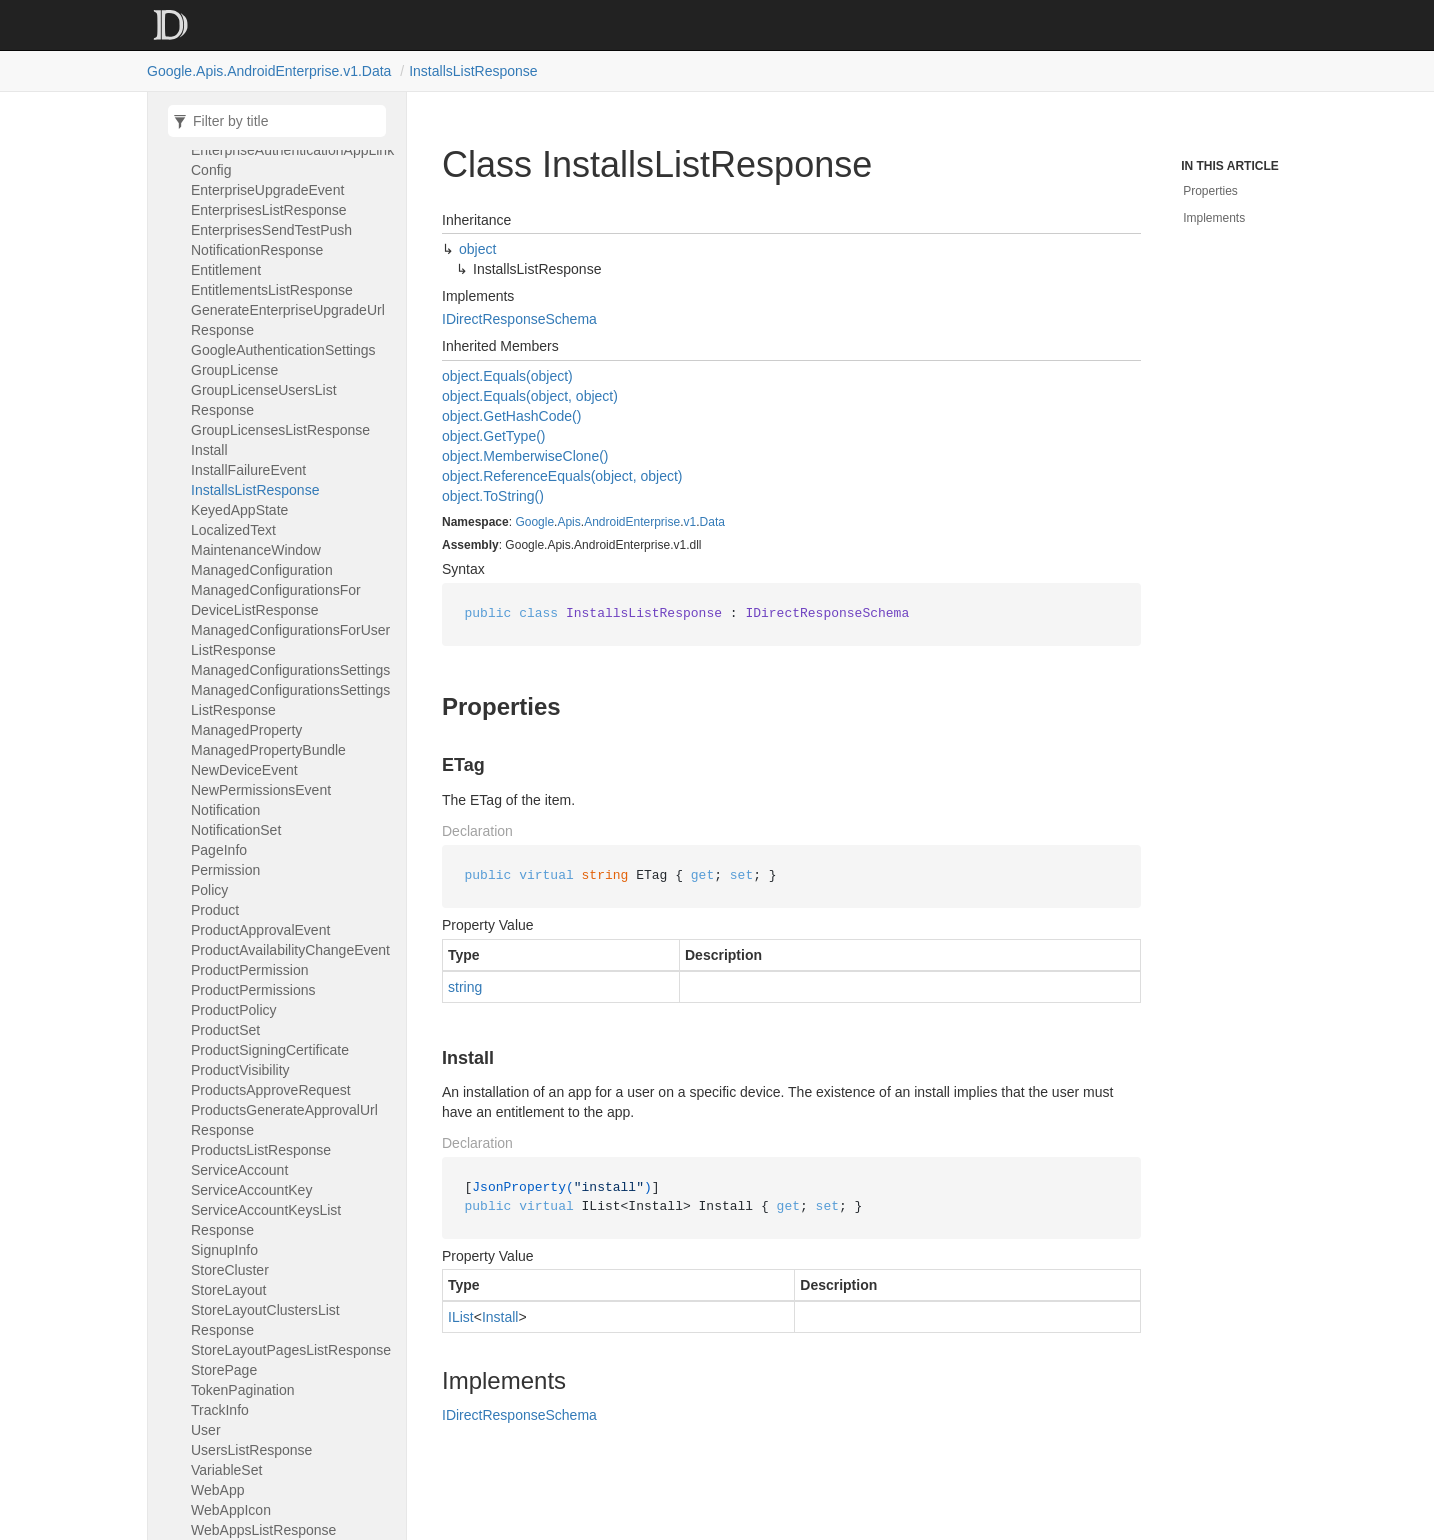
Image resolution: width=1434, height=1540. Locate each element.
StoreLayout (229, 1290)
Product (215, 910)
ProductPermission (250, 970)
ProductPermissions (253, 990)
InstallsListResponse (473, 71)
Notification (225, 810)
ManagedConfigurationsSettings (290, 670)
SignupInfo (224, 1250)
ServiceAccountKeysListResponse (266, 1220)
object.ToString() (493, 496)
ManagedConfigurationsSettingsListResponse (290, 700)
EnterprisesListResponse (269, 210)
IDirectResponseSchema (519, 319)
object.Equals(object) (507, 376)
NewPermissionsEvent (261, 790)
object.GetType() (494, 436)
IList (461, 1317)
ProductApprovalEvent (260, 930)
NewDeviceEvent (244, 770)
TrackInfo (220, 1410)
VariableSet (226, 1470)
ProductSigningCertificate (270, 1050)
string (465, 987)
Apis (568, 522)
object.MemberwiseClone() (525, 456)
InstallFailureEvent (248, 470)
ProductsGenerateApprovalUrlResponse (284, 1120)
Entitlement (226, 270)
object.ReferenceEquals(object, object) (562, 476)
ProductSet (225, 1030)
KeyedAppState (239, 510)
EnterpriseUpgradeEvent (267, 190)
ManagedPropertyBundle (268, 750)
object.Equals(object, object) (530, 396)
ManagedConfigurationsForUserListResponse (290, 640)
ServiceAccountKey (251, 1190)
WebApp (217, 1490)
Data (712, 522)
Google (534, 522)
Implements (1214, 218)
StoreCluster (230, 1270)
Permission (225, 870)
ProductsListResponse (261, 1150)
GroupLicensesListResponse (280, 430)
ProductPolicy (234, 1010)
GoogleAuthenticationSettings (283, 350)
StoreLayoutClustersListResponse (265, 1320)
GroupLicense (234, 370)
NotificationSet (236, 830)
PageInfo (219, 850)
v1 (690, 522)
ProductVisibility (240, 1070)
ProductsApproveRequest (271, 1090)
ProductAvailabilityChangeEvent (290, 950)
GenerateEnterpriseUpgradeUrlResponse (288, 320)
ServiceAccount (239, 1170)
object (477, 249)
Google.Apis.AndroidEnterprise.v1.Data (269, 71)
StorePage (224, 1370)
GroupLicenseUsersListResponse (264, 400)
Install (209, 450)
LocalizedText (233, 530)
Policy (209, 890)
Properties (1210, 191)
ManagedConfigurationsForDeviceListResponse (276, 600)
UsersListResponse (251, 1450)
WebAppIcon (231, 1510)
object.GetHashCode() (511, 416)
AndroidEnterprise (632, 522)
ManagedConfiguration (262, 570)
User (206, 1430)
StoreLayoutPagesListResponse (291, 1350)
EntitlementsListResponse (272, 290)
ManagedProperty (246, 730)
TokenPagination (243, 1390)
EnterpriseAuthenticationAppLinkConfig (292, 160)
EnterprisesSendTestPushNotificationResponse (271, 240)
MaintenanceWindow (256, 550)
